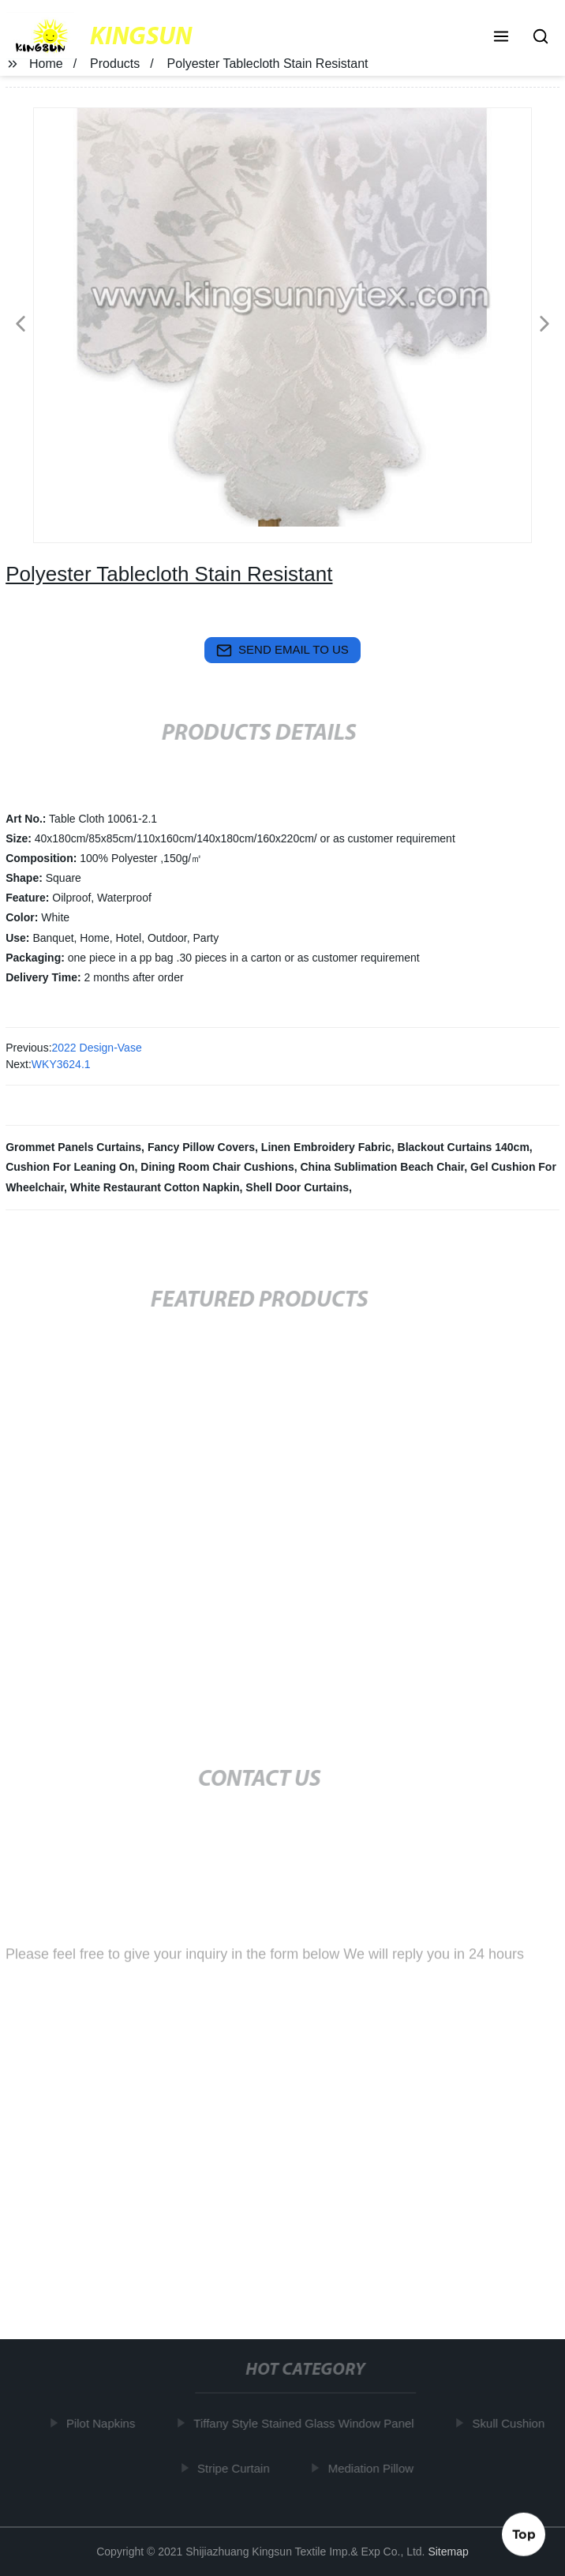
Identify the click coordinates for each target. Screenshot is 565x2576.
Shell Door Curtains (297, 1187)
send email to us (282, 650)
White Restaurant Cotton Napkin (155, 1187)
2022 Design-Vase (97, 1047)
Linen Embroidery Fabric (326, 1147)
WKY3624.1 (61, 1064)
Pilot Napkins (104, 2423)
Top (524, 2534)
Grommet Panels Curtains (73, 1147)
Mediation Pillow (373, 2467)
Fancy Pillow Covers (201, 1147)
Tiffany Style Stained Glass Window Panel (306, 2423)
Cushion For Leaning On (70, 1167)
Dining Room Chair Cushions (217, 1167)
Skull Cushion (511, 2423)
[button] (501, 38)
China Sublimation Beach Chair (383, 1167)
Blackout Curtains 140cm (463, 1147)
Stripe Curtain (236, 2467)
